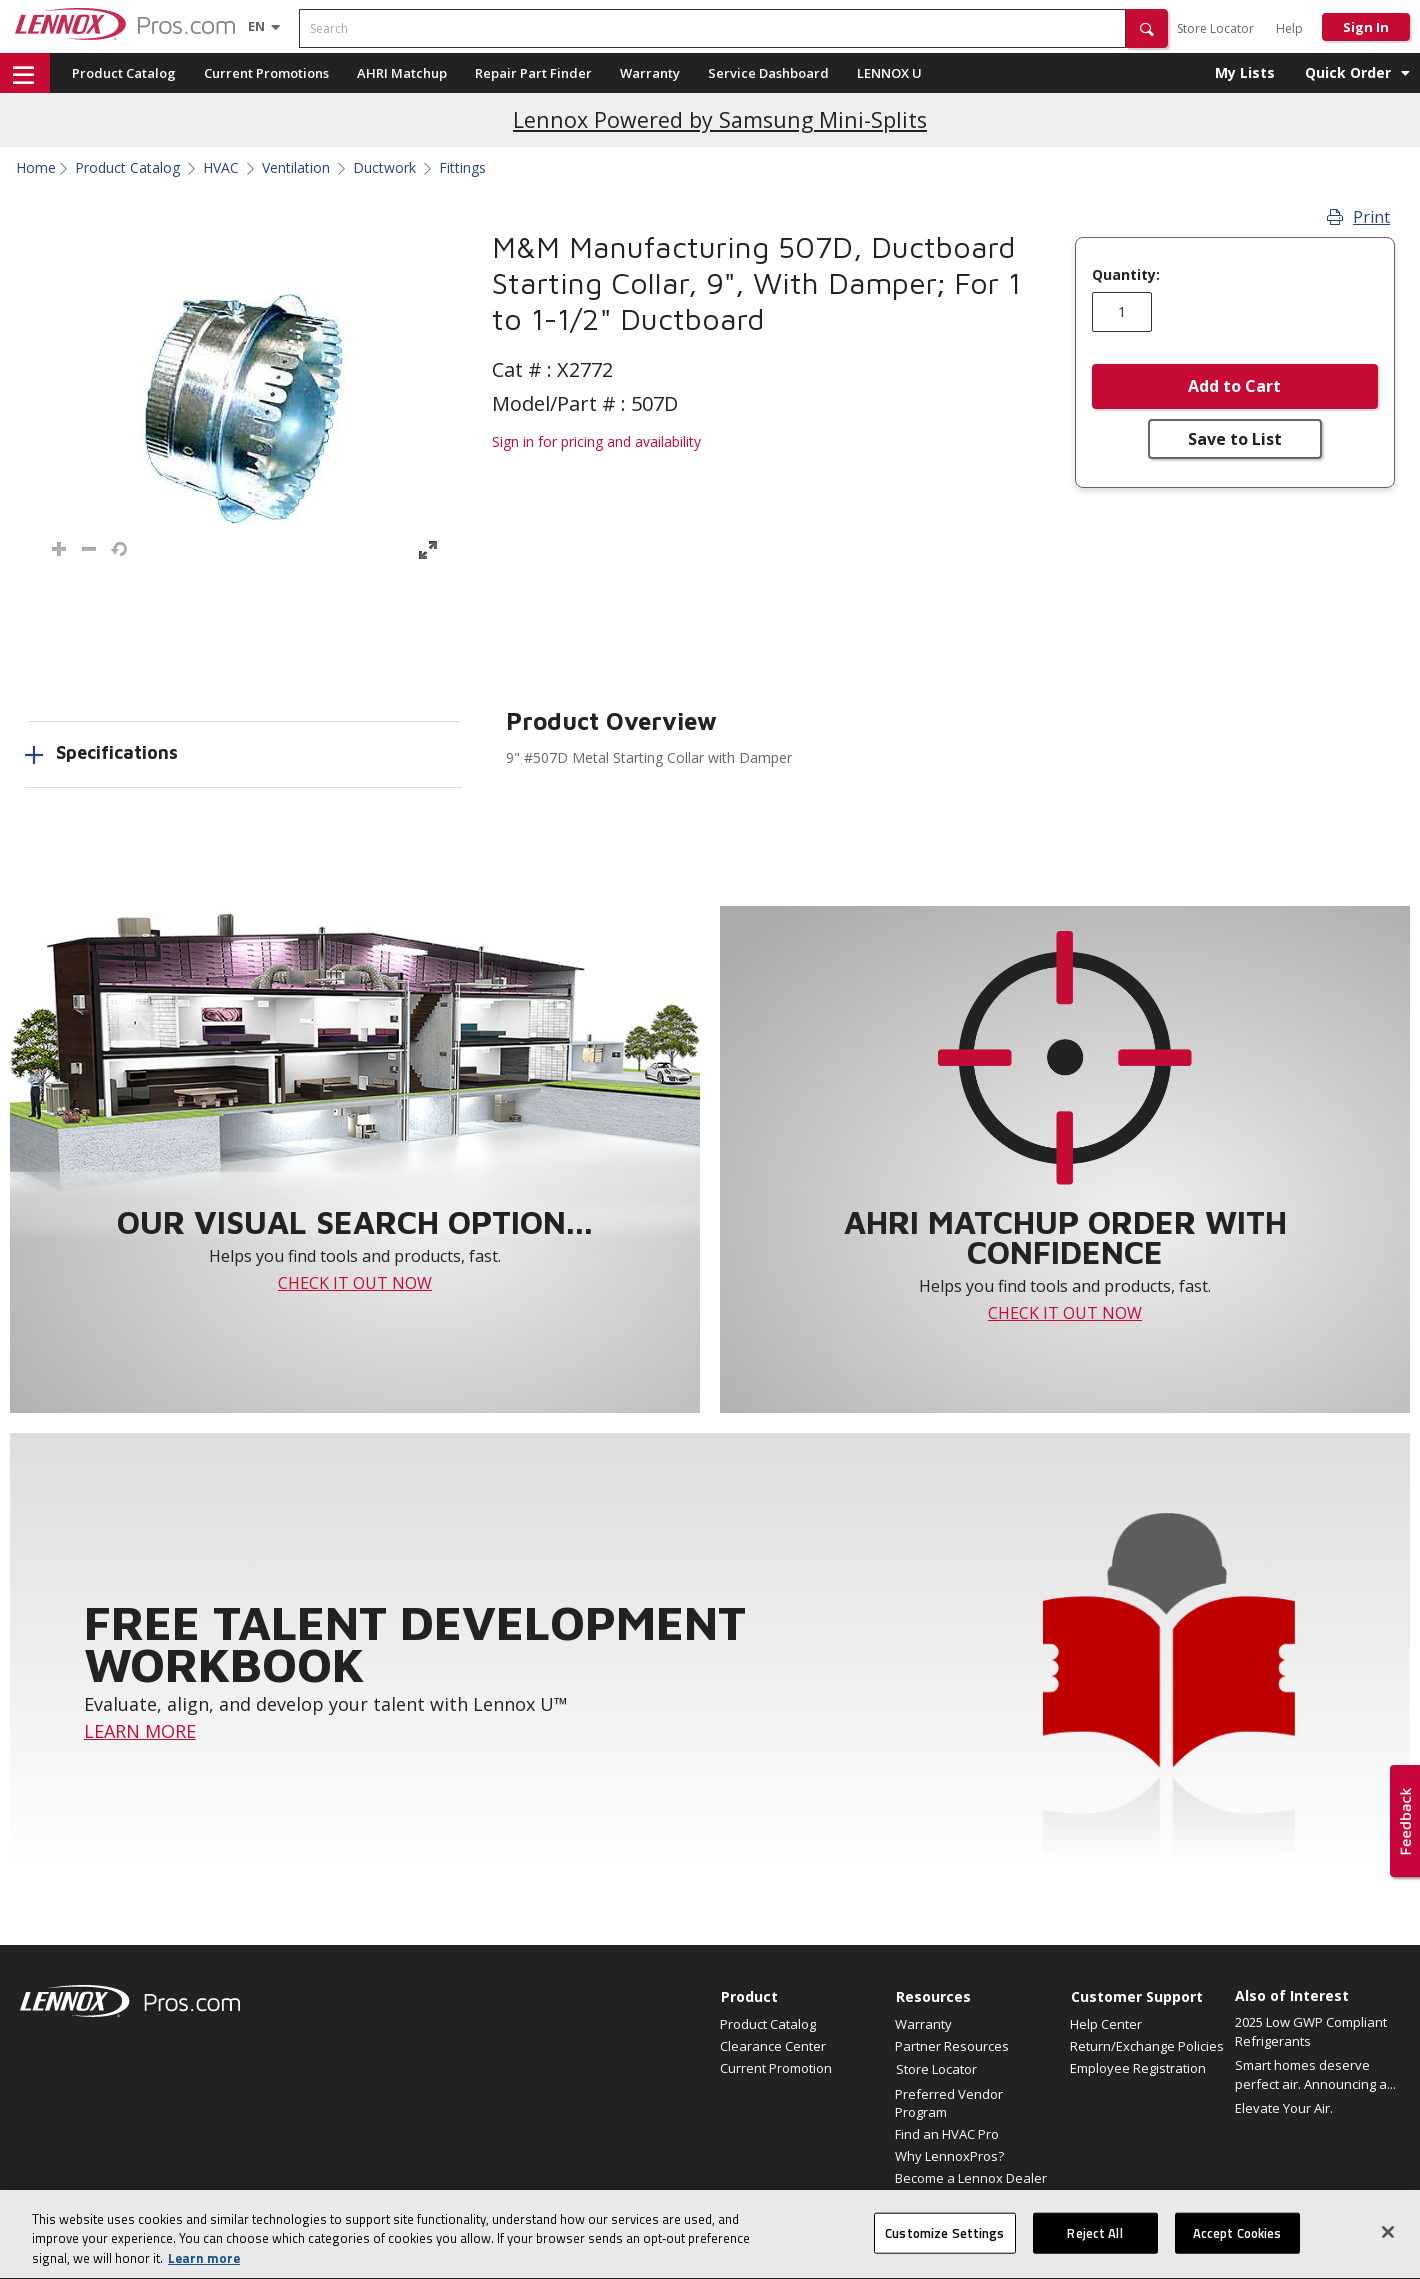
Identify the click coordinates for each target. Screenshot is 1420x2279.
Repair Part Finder (533, 73)
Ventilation (296, 168)
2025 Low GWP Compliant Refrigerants (1311, 2032)
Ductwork (384, 168)
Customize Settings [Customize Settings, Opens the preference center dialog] (944, 2252)
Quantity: (1126, 275)
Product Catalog (124, 73)
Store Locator (1215, 28)
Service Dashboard (768, 73)
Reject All (1094, 2252)
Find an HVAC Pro (947, 2134)
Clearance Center (773, 2046)
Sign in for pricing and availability (596, 441)
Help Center (1106, 2024)
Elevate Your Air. (1284, 2108)
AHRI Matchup (402, 73)
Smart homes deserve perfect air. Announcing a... (1315, 2075)
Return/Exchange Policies (1147, 2046)
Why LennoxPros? (949, 2156)
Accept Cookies (1237, 2252)
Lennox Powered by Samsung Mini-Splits (720, 119)
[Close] (1388, 2251)
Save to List (1235, 439)
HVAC (221, 168)
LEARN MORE (140, 1731)
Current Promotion (776, 2068)
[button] (1147, 28)
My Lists (1245, 72)
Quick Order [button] (1348, 72)
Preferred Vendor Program (949, 2103)
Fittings (462, 168)
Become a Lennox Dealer (971, 2178)
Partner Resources (952, 2046)
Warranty (650, 73)
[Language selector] (256, 26)
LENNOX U (889, 73)
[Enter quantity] (1122, 312)
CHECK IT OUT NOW (355, 1283)
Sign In (1366, 27)
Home (36, 168)
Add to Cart (1234, 386)
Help (1289, 28)
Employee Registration (1138, 2068)
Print (1358, 217)
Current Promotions (266, 73)
